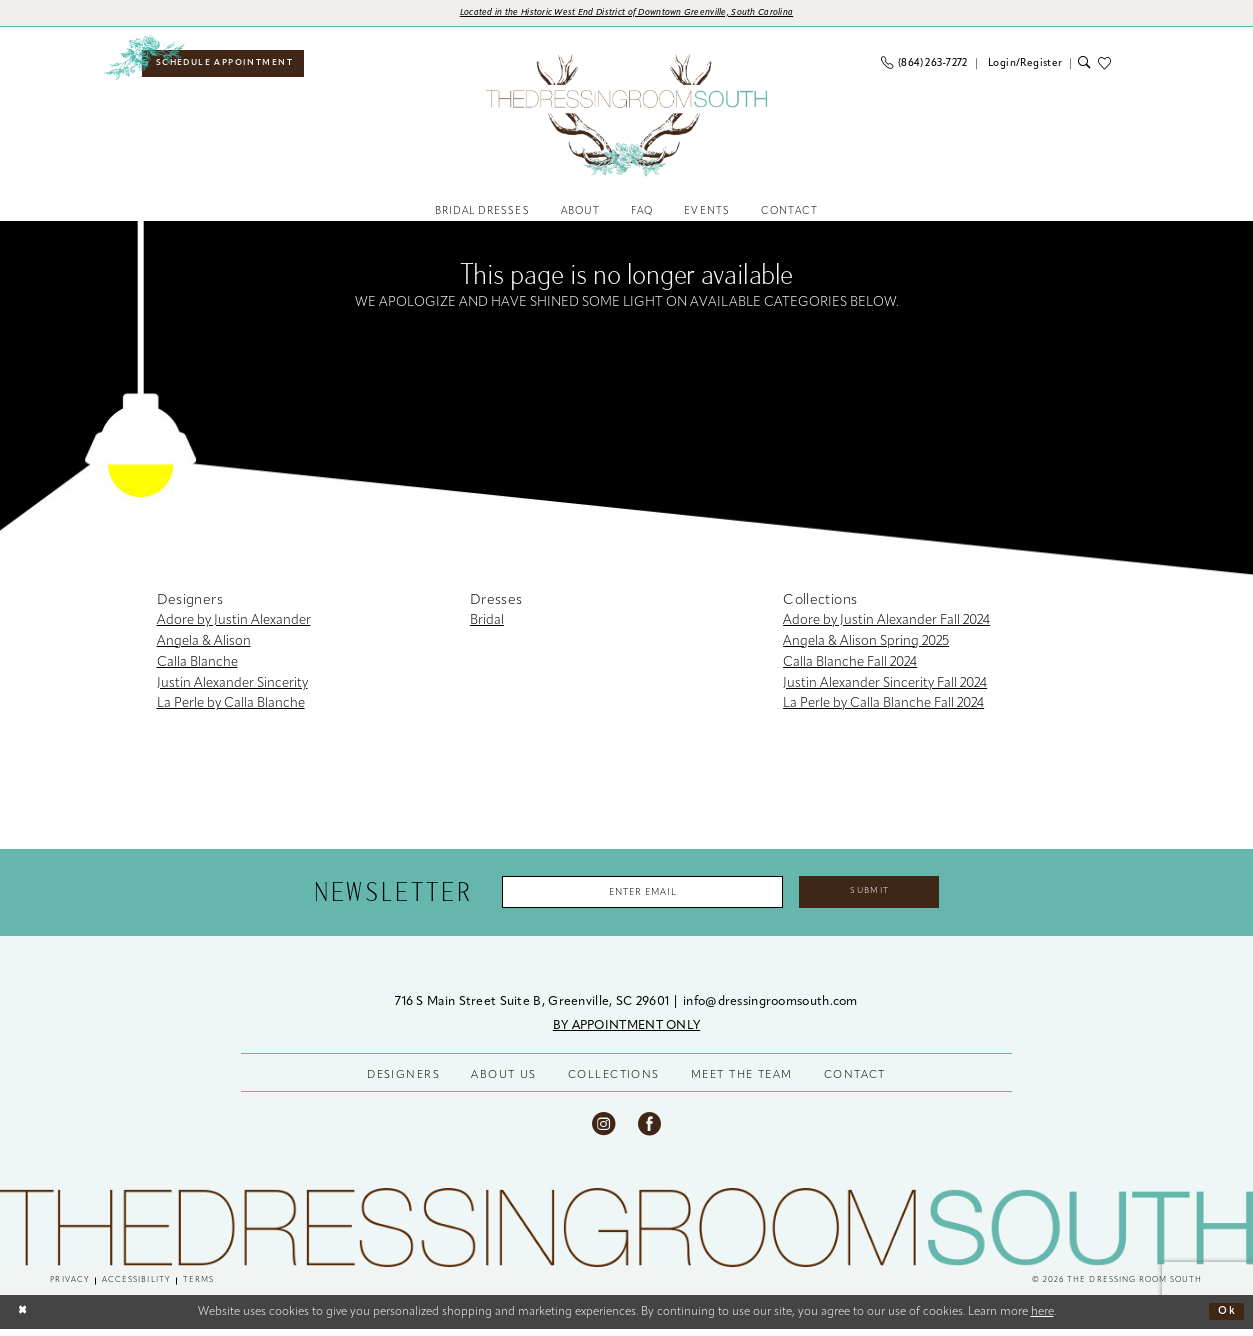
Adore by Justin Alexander (234, 624)
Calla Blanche (197, 665)
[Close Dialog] (23, 1318)
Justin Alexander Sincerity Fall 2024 (885, 686)
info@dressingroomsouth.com (770, 1009)
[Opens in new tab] (626, 14)
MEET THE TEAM (742, 1082)
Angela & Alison (204, 645)
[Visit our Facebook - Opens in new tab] (649, 1130)
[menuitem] (231, 66)
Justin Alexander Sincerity (232, 686)
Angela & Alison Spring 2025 (866, 645)
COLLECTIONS (614, 1082)
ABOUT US (504, 1082)
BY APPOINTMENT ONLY (627, 1033)
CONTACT (855, 1082)
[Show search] (1084, 66)
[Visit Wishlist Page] (1108, 66)
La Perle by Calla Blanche (231, 707)
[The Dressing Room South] (626, 1234)
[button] (1023, 66)
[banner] (626, 118)
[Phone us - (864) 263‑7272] (924, 66)
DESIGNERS (403, 1082)
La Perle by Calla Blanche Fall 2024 (883, 707)
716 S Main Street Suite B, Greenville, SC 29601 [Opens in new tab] (533, 1009)
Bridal (487, 624)
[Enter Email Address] (635, 897)
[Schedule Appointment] (231, 66)
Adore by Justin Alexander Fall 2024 (886, 624)
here (1042, 1319)
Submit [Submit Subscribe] (884, 896)
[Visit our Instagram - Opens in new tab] (603, 1130)
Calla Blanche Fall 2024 (850, 665)
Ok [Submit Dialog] (1226, 1319)
